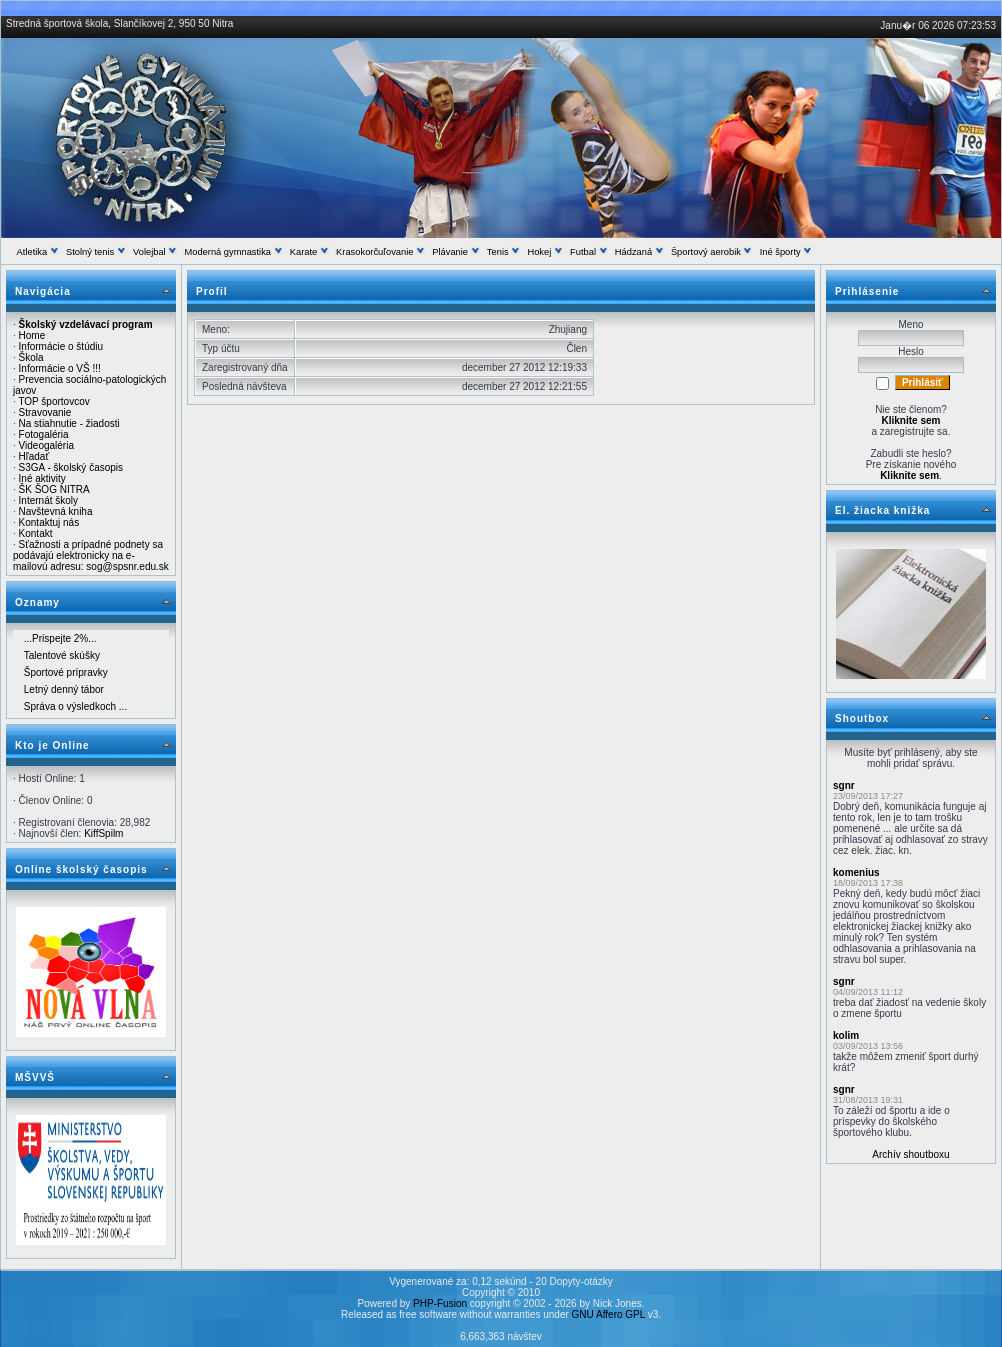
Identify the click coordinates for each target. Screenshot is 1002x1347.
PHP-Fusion (440, 1303)
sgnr (844, 785)
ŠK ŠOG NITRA (54, 489)
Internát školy (48, 500)
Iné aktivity (42, 478)
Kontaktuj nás (49, 522)
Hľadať (34, 456)
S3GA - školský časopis (71, 467)
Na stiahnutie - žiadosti (69, 423)
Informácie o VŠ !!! (60, 368)
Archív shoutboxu (910, 1154)
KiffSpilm (103, 833)
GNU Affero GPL (608, 1314)
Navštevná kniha (56, 511)
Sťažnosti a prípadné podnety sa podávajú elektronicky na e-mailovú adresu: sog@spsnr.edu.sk (91, 555)
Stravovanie (45, 412)
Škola (31, 357)
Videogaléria (46, 445)
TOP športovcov (53, 401)
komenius (856, 872)
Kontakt (36, 533)
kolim (846, 1035)
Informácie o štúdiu (61, 346)
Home (32, 335)
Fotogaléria (44, 434)
